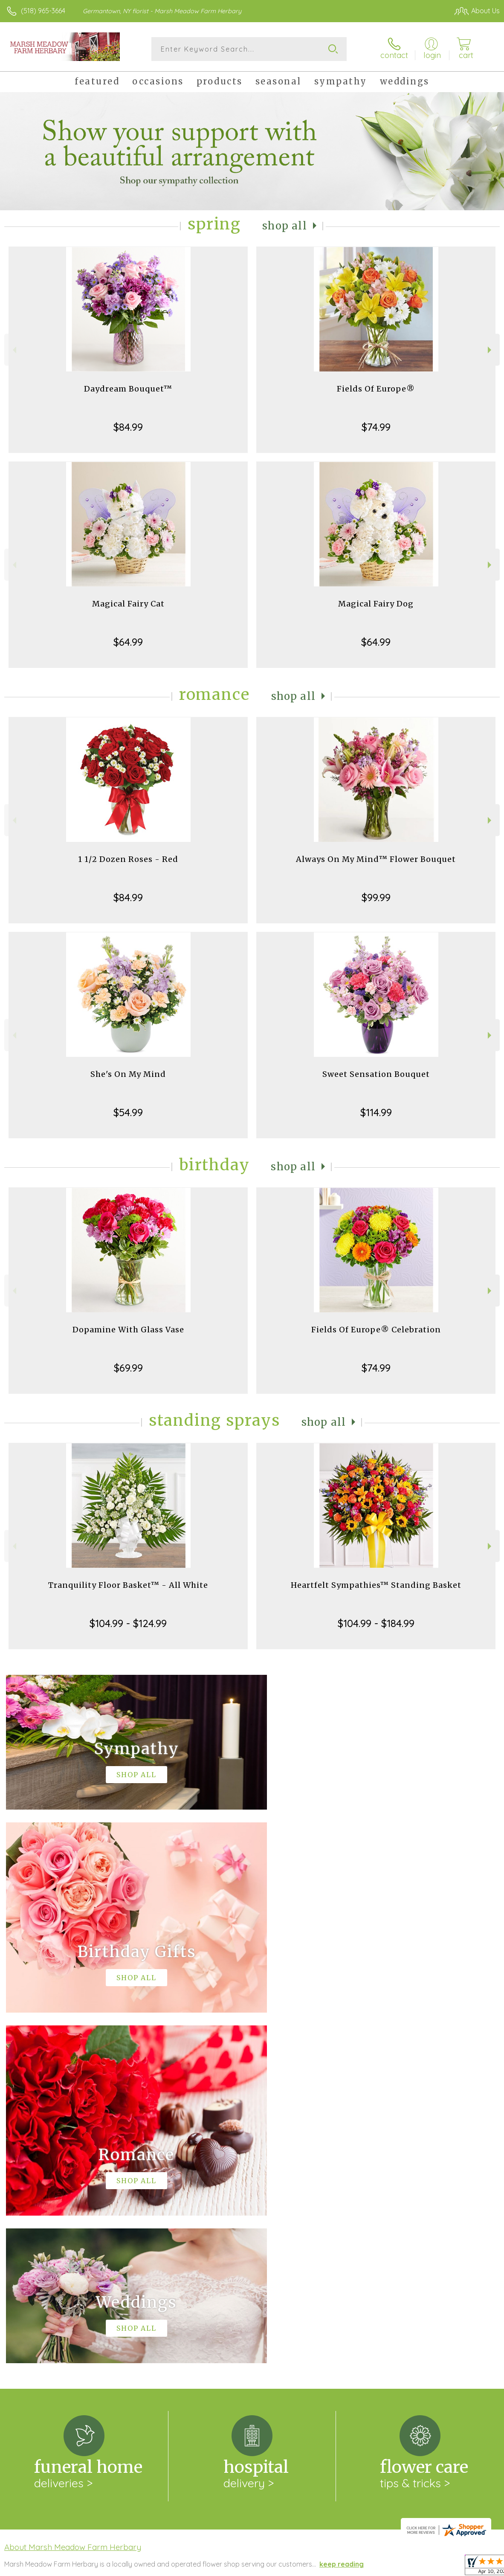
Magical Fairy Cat (128, 604)
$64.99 (128, 641)
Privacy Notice (354, 2567)
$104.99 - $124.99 (128, 1623)
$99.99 (376, 897)
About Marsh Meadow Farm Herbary (72, 2196)
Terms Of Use (304, 2567)
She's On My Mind (128, 1074)
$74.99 (376, 427)
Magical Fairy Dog (376, 604)
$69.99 (128, 1367)
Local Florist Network (416, 2567)
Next (490, 350)
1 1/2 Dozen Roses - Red (128, 859)
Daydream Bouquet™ (128, 389)
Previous (13, 350)
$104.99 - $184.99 (376, 1623)
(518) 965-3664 (43, 10)
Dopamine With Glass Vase (128, 1329)
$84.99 (128, 427)
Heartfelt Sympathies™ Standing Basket (376, 1585)
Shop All (285, 225)
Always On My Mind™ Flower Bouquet (376, 859)
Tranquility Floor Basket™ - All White (128, 1585)
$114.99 (376, 1112)
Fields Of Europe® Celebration (376, 1329)
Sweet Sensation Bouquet (376, 1074)
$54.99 (128, 1112)
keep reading (341, 2213)
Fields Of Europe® (376, 389)
